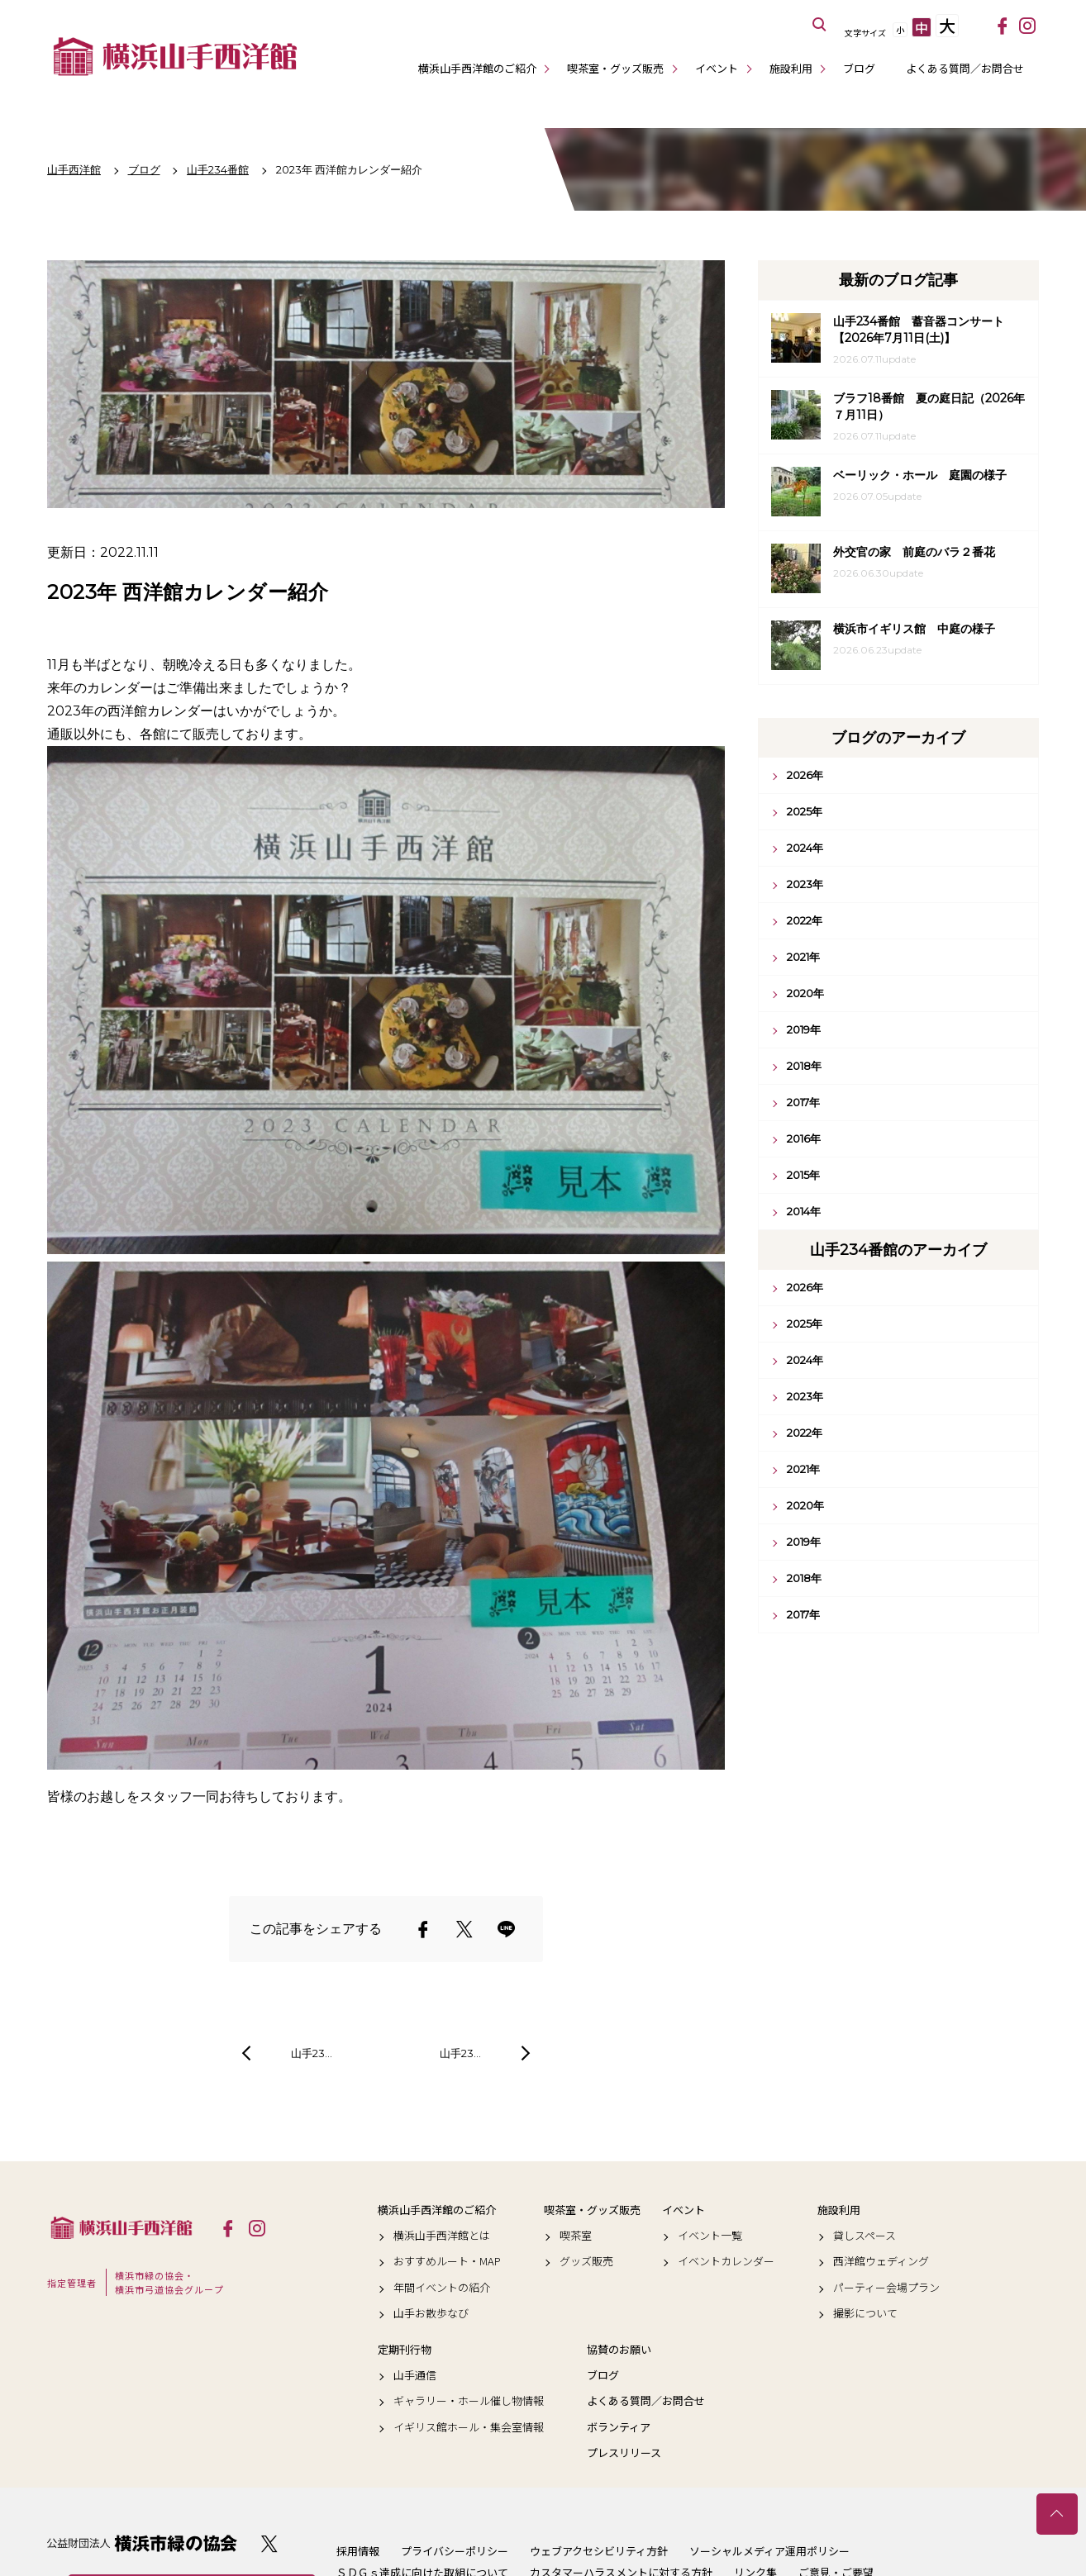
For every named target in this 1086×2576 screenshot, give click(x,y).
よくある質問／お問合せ (965, 68)
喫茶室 (576, 2235)
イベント (716, 68)
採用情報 (357, 2551)
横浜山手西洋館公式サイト (175, 56)
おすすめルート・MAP (447, 2261)
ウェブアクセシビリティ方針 (599, 2551)
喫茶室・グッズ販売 (615, 68)
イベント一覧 (710, 2235)
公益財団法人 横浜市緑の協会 (142, 2543)
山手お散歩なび (431, 2313)
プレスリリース (624, 2452)
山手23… (311, 2053)
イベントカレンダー (726, 2261)
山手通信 (414, 2375)
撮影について (865, 2313)
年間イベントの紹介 (441, 2287)
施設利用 (790, 68)
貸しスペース (864, 2235)
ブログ (859, 68)
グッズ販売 (586, 2261)
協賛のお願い (619, 2349)
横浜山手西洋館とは (441, 2235)
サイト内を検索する (819, 24)
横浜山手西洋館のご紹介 (477, 68)
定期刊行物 (404, 2349)
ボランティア (618, 2427)
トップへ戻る (1057, 2514)
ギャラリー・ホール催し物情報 (468, 2400)
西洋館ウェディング (881, 2261)
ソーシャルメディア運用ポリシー (769, 2551)
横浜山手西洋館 (121, 2227)
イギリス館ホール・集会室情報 (468, 2427)
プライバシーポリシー (454, 2551)
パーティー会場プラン (886, 2287)
